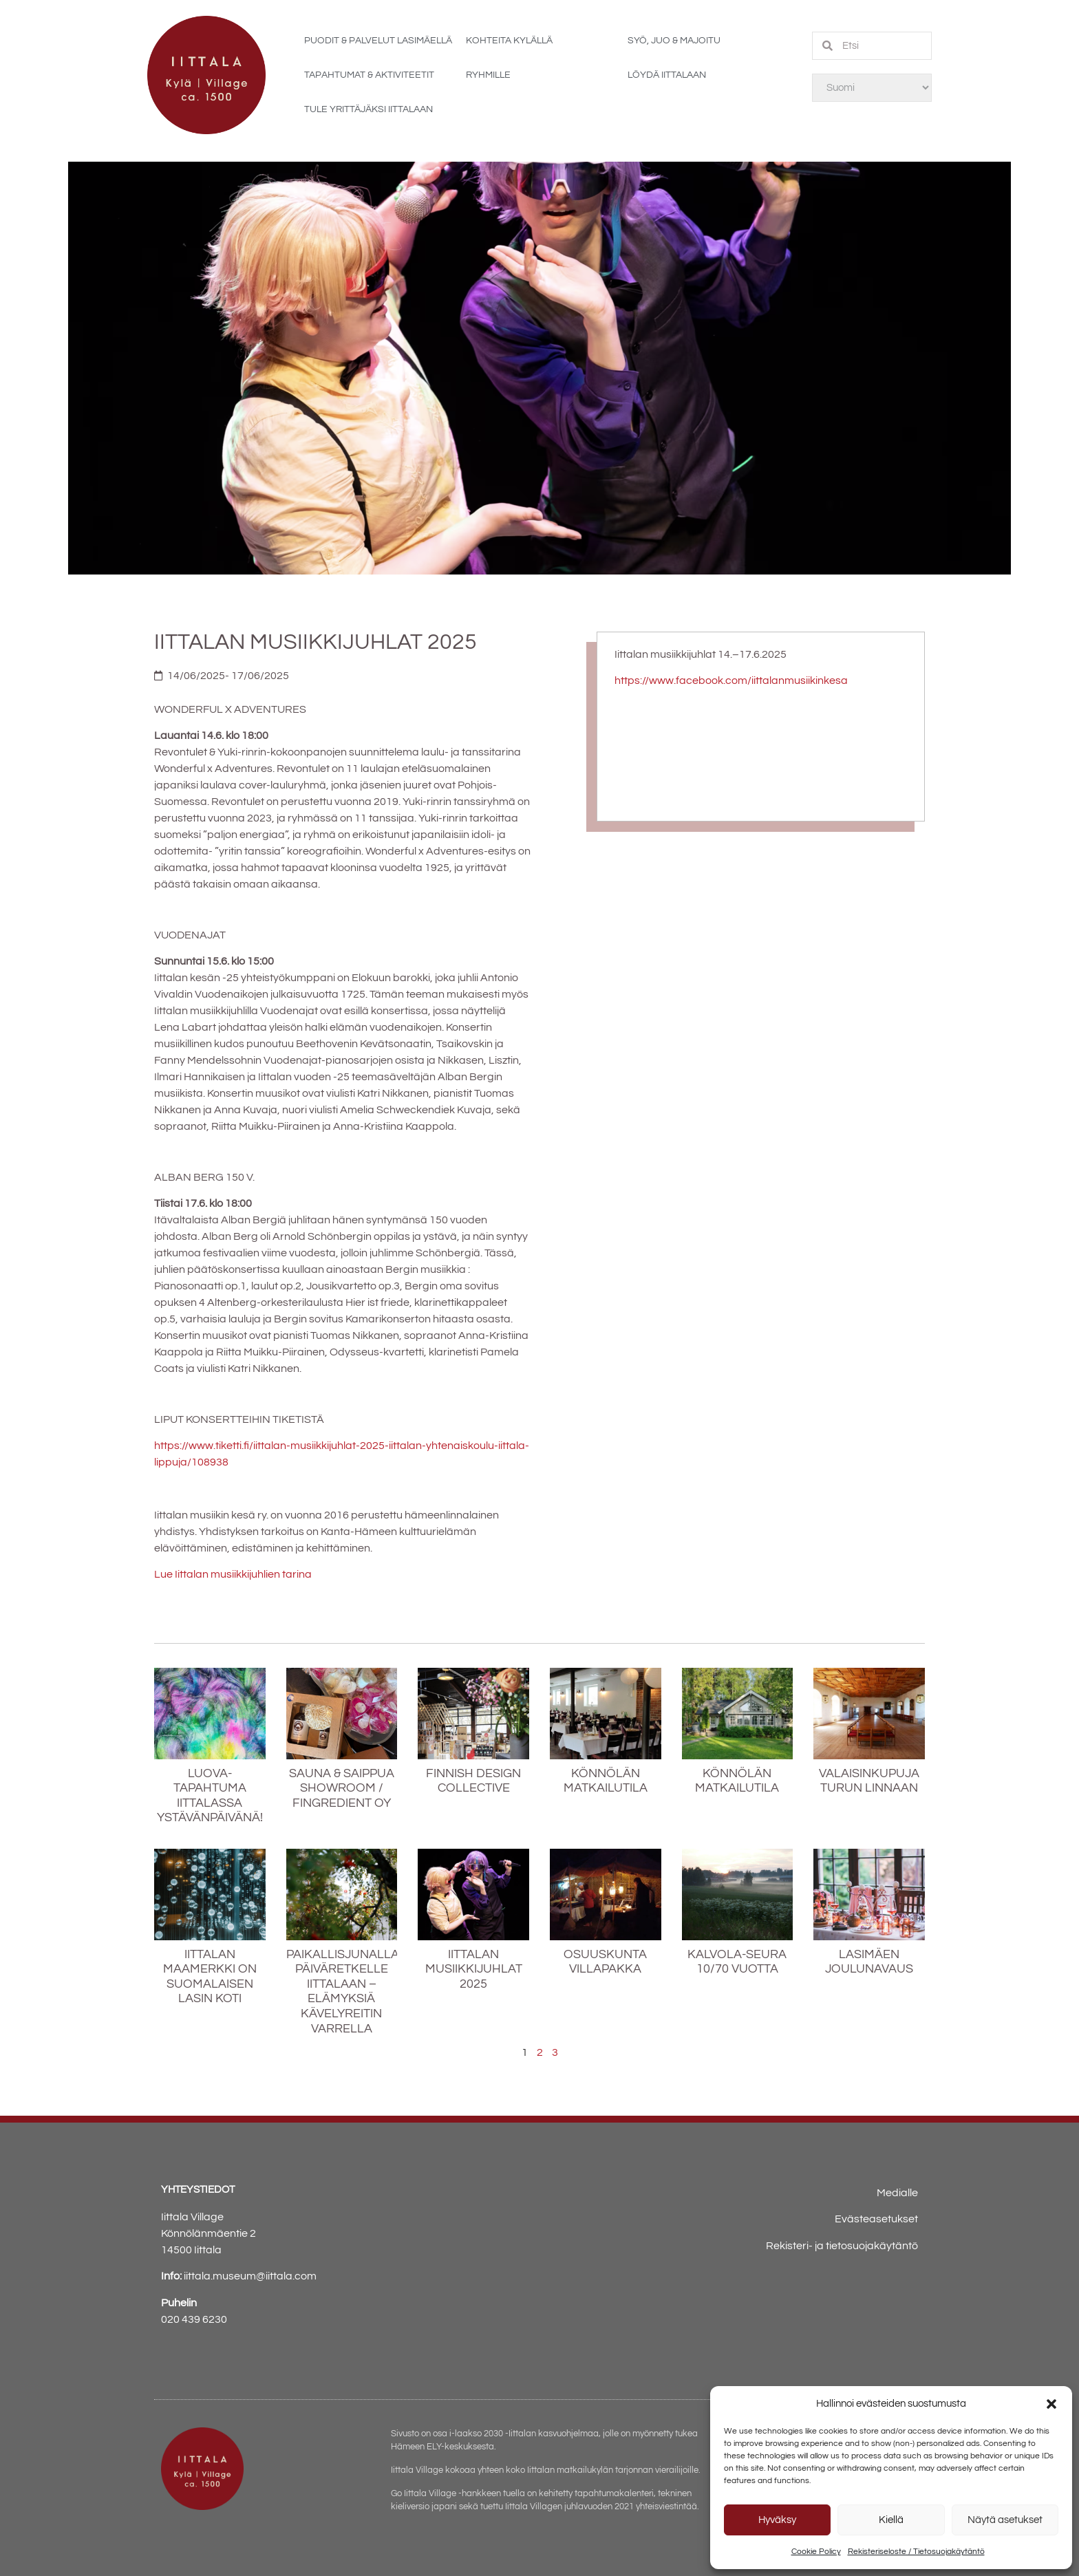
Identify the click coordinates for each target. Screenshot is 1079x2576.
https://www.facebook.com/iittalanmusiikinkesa (731, 680)
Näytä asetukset (1005, 2520)
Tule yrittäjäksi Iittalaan (368, 109)
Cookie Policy (816, 2551)
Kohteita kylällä (509, 40)
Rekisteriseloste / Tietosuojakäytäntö (916, 2551)
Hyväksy (777, 2520)
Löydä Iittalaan (667, 75)
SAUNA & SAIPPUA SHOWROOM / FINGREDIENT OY (341, 1788)
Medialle (897, 2192)
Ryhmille (488, 75)
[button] (1051, 2404)
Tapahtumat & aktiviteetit (369, 75)
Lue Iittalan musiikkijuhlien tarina (233, 1574)
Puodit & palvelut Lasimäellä (378, 40)
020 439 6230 (194, 2319)
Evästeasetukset (876, 2218)
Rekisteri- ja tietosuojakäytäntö (842, 2245)
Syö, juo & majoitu (674, 40)
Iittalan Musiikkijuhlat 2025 (473, 1969)
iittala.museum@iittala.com (250, 2276)
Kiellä (891, 2520)
